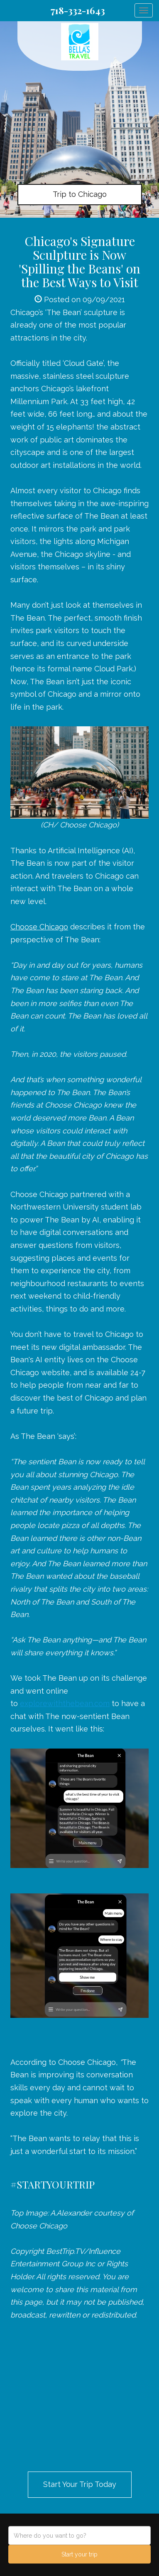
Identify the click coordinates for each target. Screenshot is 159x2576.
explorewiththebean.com (65, 1703)
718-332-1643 (78, 10)
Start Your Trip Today (79, 2484)
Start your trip (79, 2554)
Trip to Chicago (80, 194)
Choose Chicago (39, 926)
